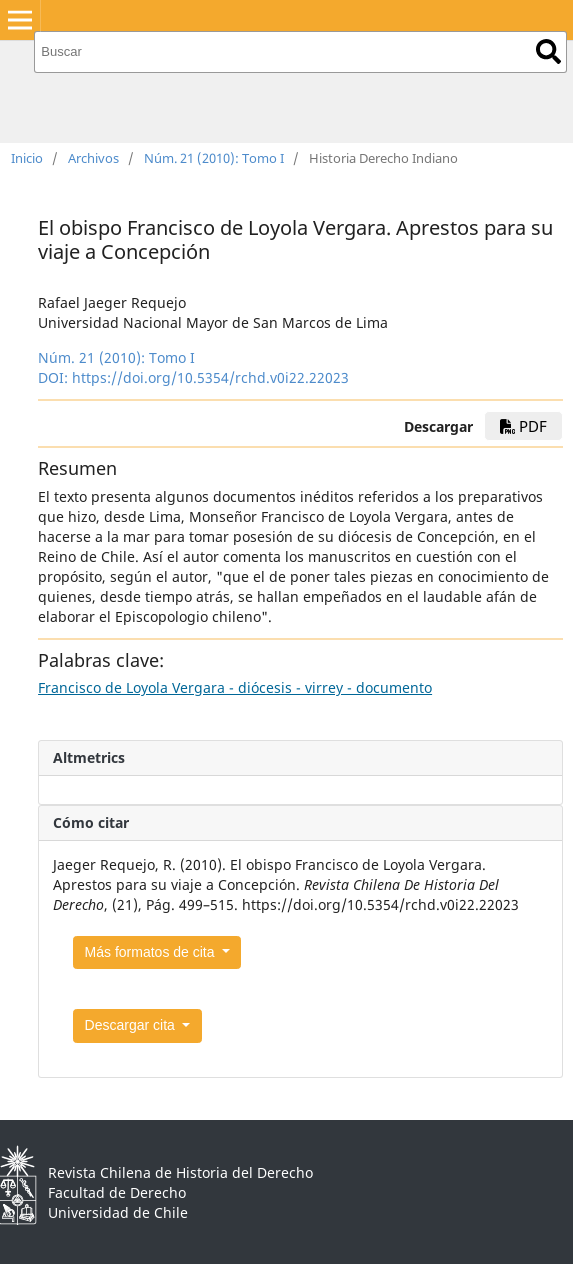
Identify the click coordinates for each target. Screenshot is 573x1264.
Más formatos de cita (152, 952)
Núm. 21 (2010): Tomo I (214, 158)
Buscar (548, 51)
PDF (523, 426)
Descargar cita (132, 1025)
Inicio (27, 158)
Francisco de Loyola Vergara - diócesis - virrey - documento (235, 687)
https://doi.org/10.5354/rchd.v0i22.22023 (210, 377)
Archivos (93, 158)
